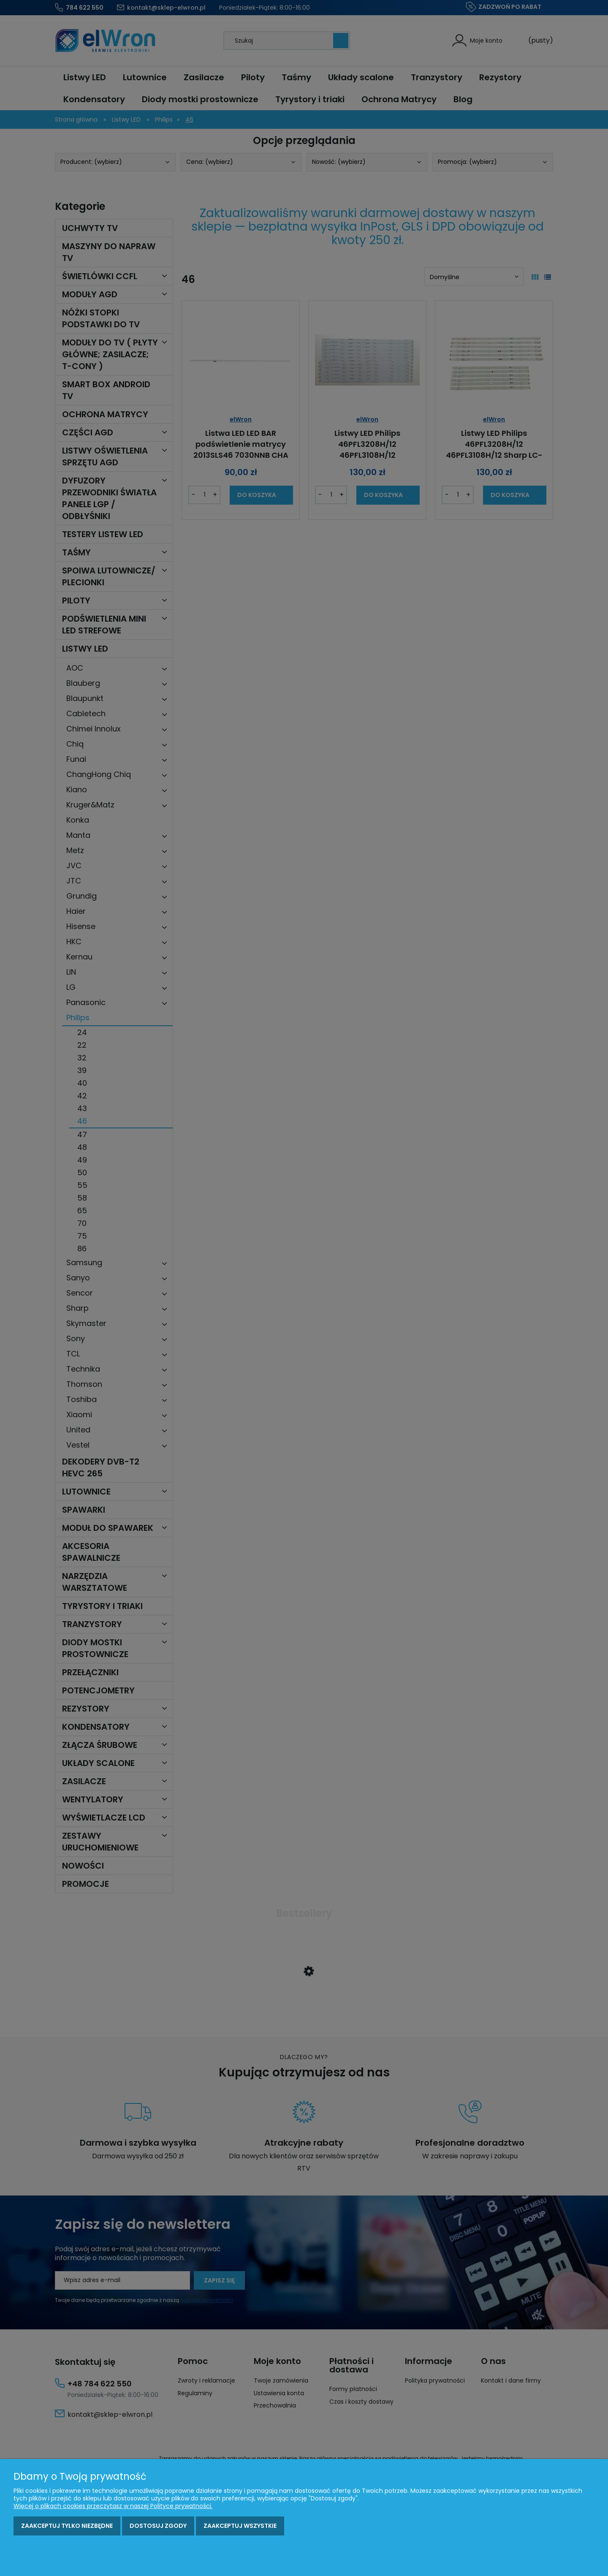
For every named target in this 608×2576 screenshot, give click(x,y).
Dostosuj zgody (158, 2526)
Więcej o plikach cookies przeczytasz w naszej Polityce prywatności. (113, 2506)
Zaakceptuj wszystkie (240, 2526)
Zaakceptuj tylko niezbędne (67, 2526)
